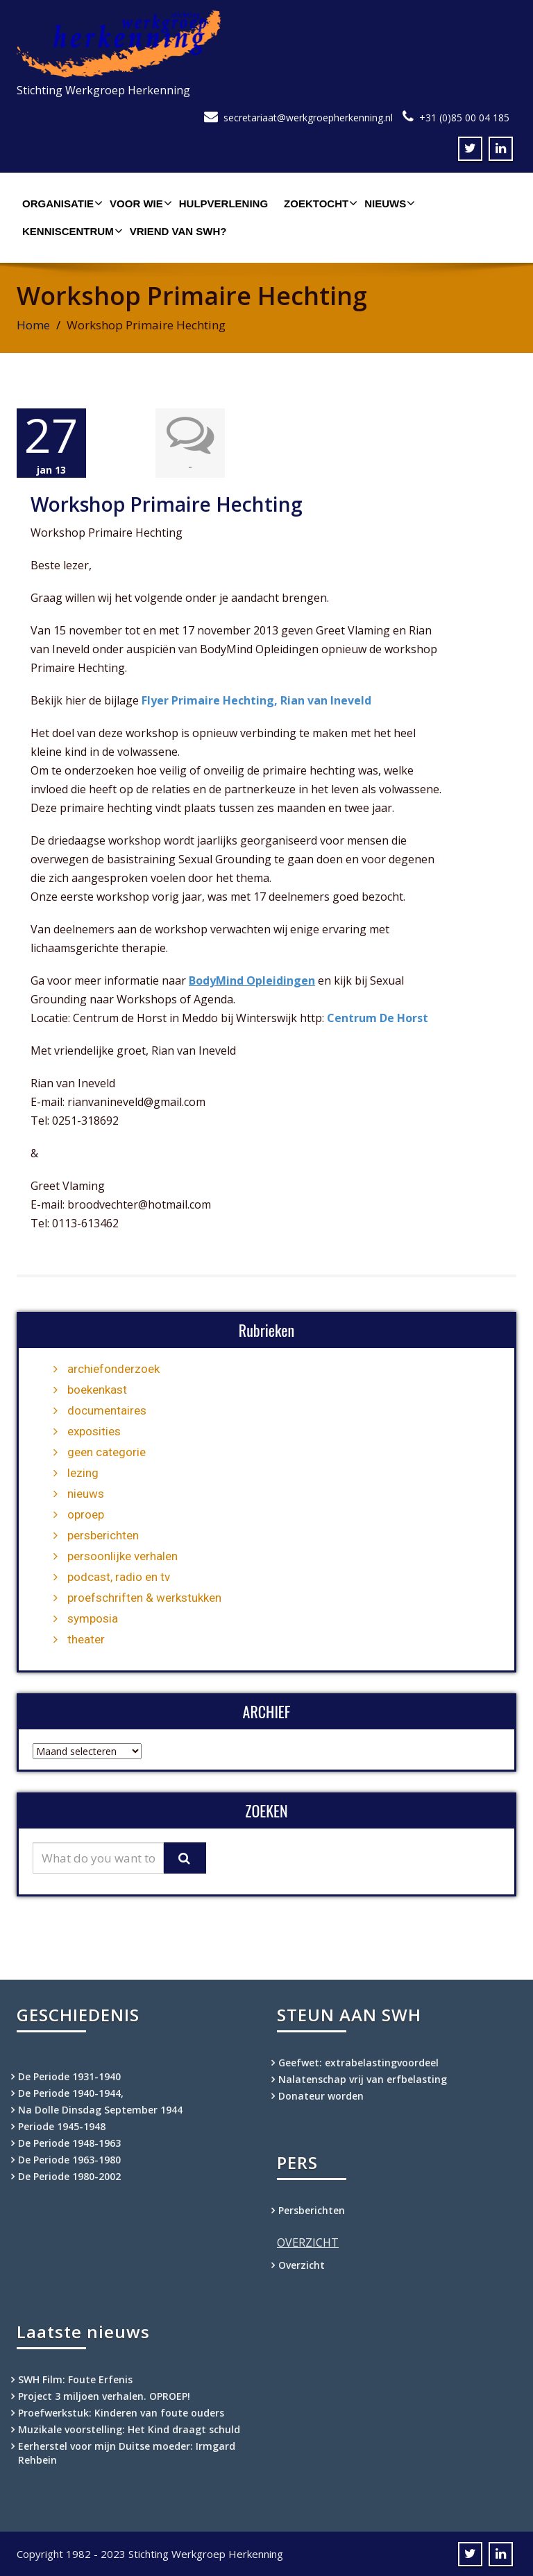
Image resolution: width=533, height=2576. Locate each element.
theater (86, 1638)
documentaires (106, 1410)
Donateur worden (321, 2095)
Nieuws (388, 203)
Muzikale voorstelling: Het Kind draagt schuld (129, 2428)
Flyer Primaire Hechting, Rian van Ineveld (256, 699)
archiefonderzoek (113, 1368)
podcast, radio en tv (118, 1576)
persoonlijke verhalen (122, 1555)
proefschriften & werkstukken (144, 1597)
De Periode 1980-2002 (69, 2175)
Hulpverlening (223, 203)
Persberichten (311, 2209)
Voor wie (139, 203)
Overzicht (301, 2264)
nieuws (85, 1493)
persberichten (103, 1534)
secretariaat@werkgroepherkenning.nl (308, 117)
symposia (92, 1618)
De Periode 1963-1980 (69, 2159)
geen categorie (106, 1451)
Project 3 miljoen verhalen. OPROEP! (104, 2395)
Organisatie (60, 203)
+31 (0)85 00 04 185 (464, 117)
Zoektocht (319, 203)
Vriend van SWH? (178, 231)
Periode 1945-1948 (61, 2125)
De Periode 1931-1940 (69, 2075)
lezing (83, 1472)
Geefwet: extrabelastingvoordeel (358, 2061)
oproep (85, 1514)
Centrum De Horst (377, 1017)
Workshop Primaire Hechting (167, 503)
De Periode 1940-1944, (71, 2092)
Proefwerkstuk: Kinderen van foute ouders (121, 2412)
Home (33, 325)
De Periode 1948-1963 (69, 2142)
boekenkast (97, 1389)
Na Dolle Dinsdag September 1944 (100, 2109)
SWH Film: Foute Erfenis (75, 2378)
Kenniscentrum (70, 231)
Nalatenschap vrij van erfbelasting (362, 2078)
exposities (94, 1430)
